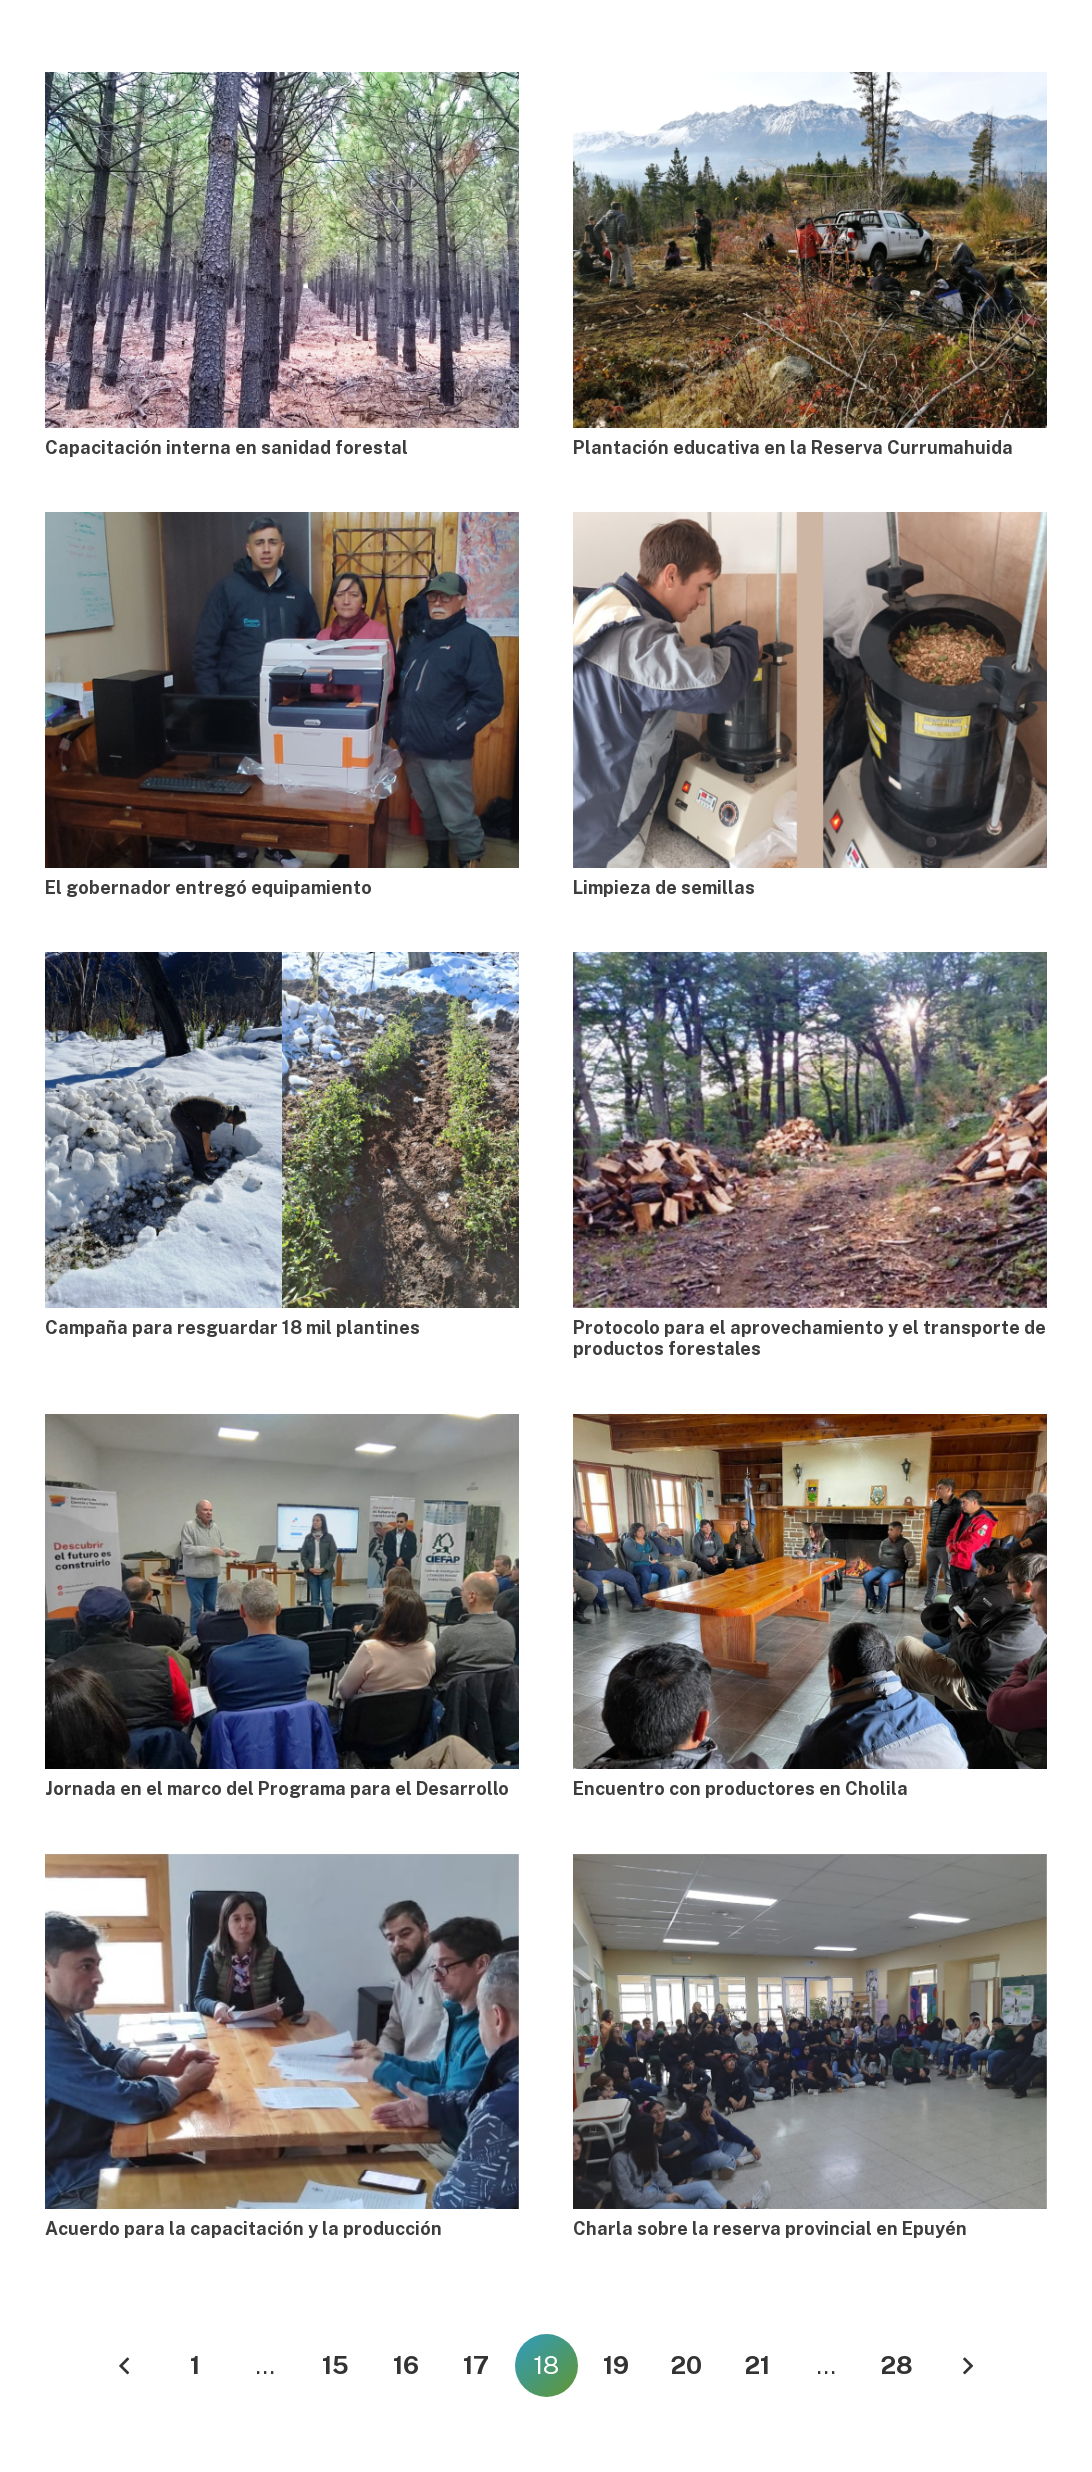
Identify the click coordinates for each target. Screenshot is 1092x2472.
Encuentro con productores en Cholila (740, 1788)
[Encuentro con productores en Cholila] (810, 1592)
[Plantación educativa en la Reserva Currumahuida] (810, 250)
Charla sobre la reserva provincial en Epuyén (770, 2228)
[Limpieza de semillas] (810, 690)
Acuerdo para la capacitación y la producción (243, 2228)
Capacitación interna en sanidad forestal (226, 447)
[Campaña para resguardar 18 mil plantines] (282, 1130)
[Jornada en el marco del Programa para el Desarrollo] (282, 1592)
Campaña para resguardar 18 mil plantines (232, 1327)
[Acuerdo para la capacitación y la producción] (282, 2032)
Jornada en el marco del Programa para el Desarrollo (277, 1788)
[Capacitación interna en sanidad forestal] (282, 250)
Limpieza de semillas (664, 887)
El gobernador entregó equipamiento (208, 887)
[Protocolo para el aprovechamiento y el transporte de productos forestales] (810, 1130)
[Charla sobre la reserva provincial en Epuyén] (810, 2032)
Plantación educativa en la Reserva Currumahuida (793, 447)
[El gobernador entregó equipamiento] (282, 690)
